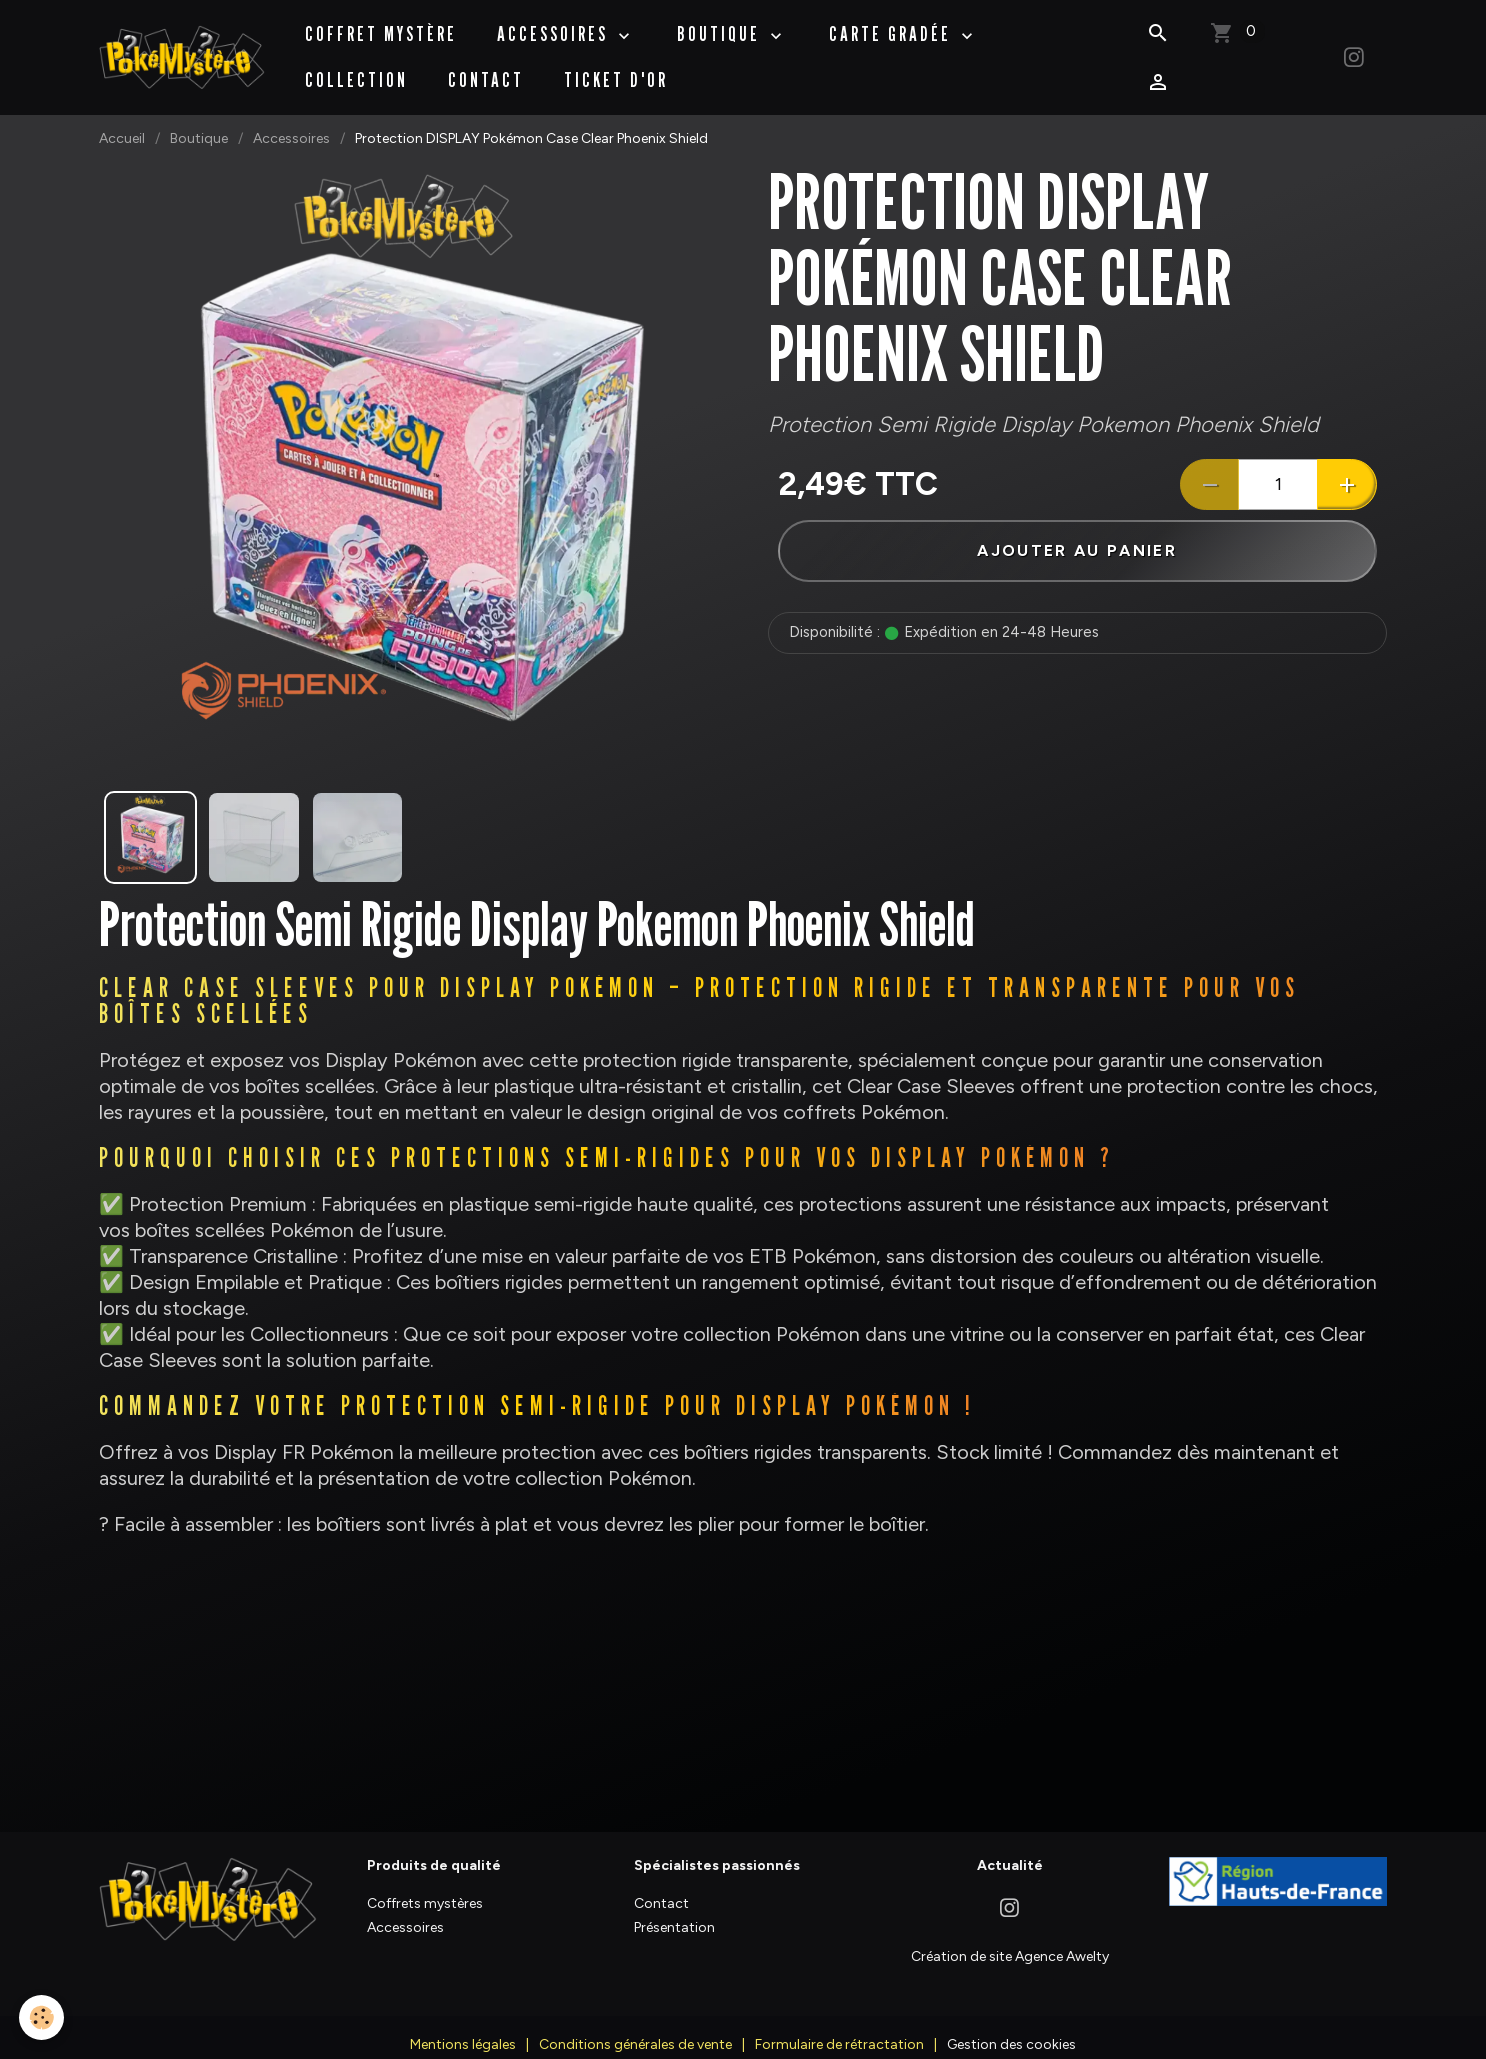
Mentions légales (463, 2024)
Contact (487, 70)
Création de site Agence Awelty (1010, 1935)
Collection (357, 70)
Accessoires (556, 24)
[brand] (182, 47)
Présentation (674, 1907)
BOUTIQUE (722, 24)
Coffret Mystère (382, 24)
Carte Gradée (894, 24)
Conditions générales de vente (635, 2024)
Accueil (122, 118)
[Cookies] (42, 2017)
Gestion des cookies (1011, 2024)
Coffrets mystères (425, 1883)
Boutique (199, 118)
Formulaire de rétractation (839, 2024)
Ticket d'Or (617, 70)
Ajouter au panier (1077, 532)
